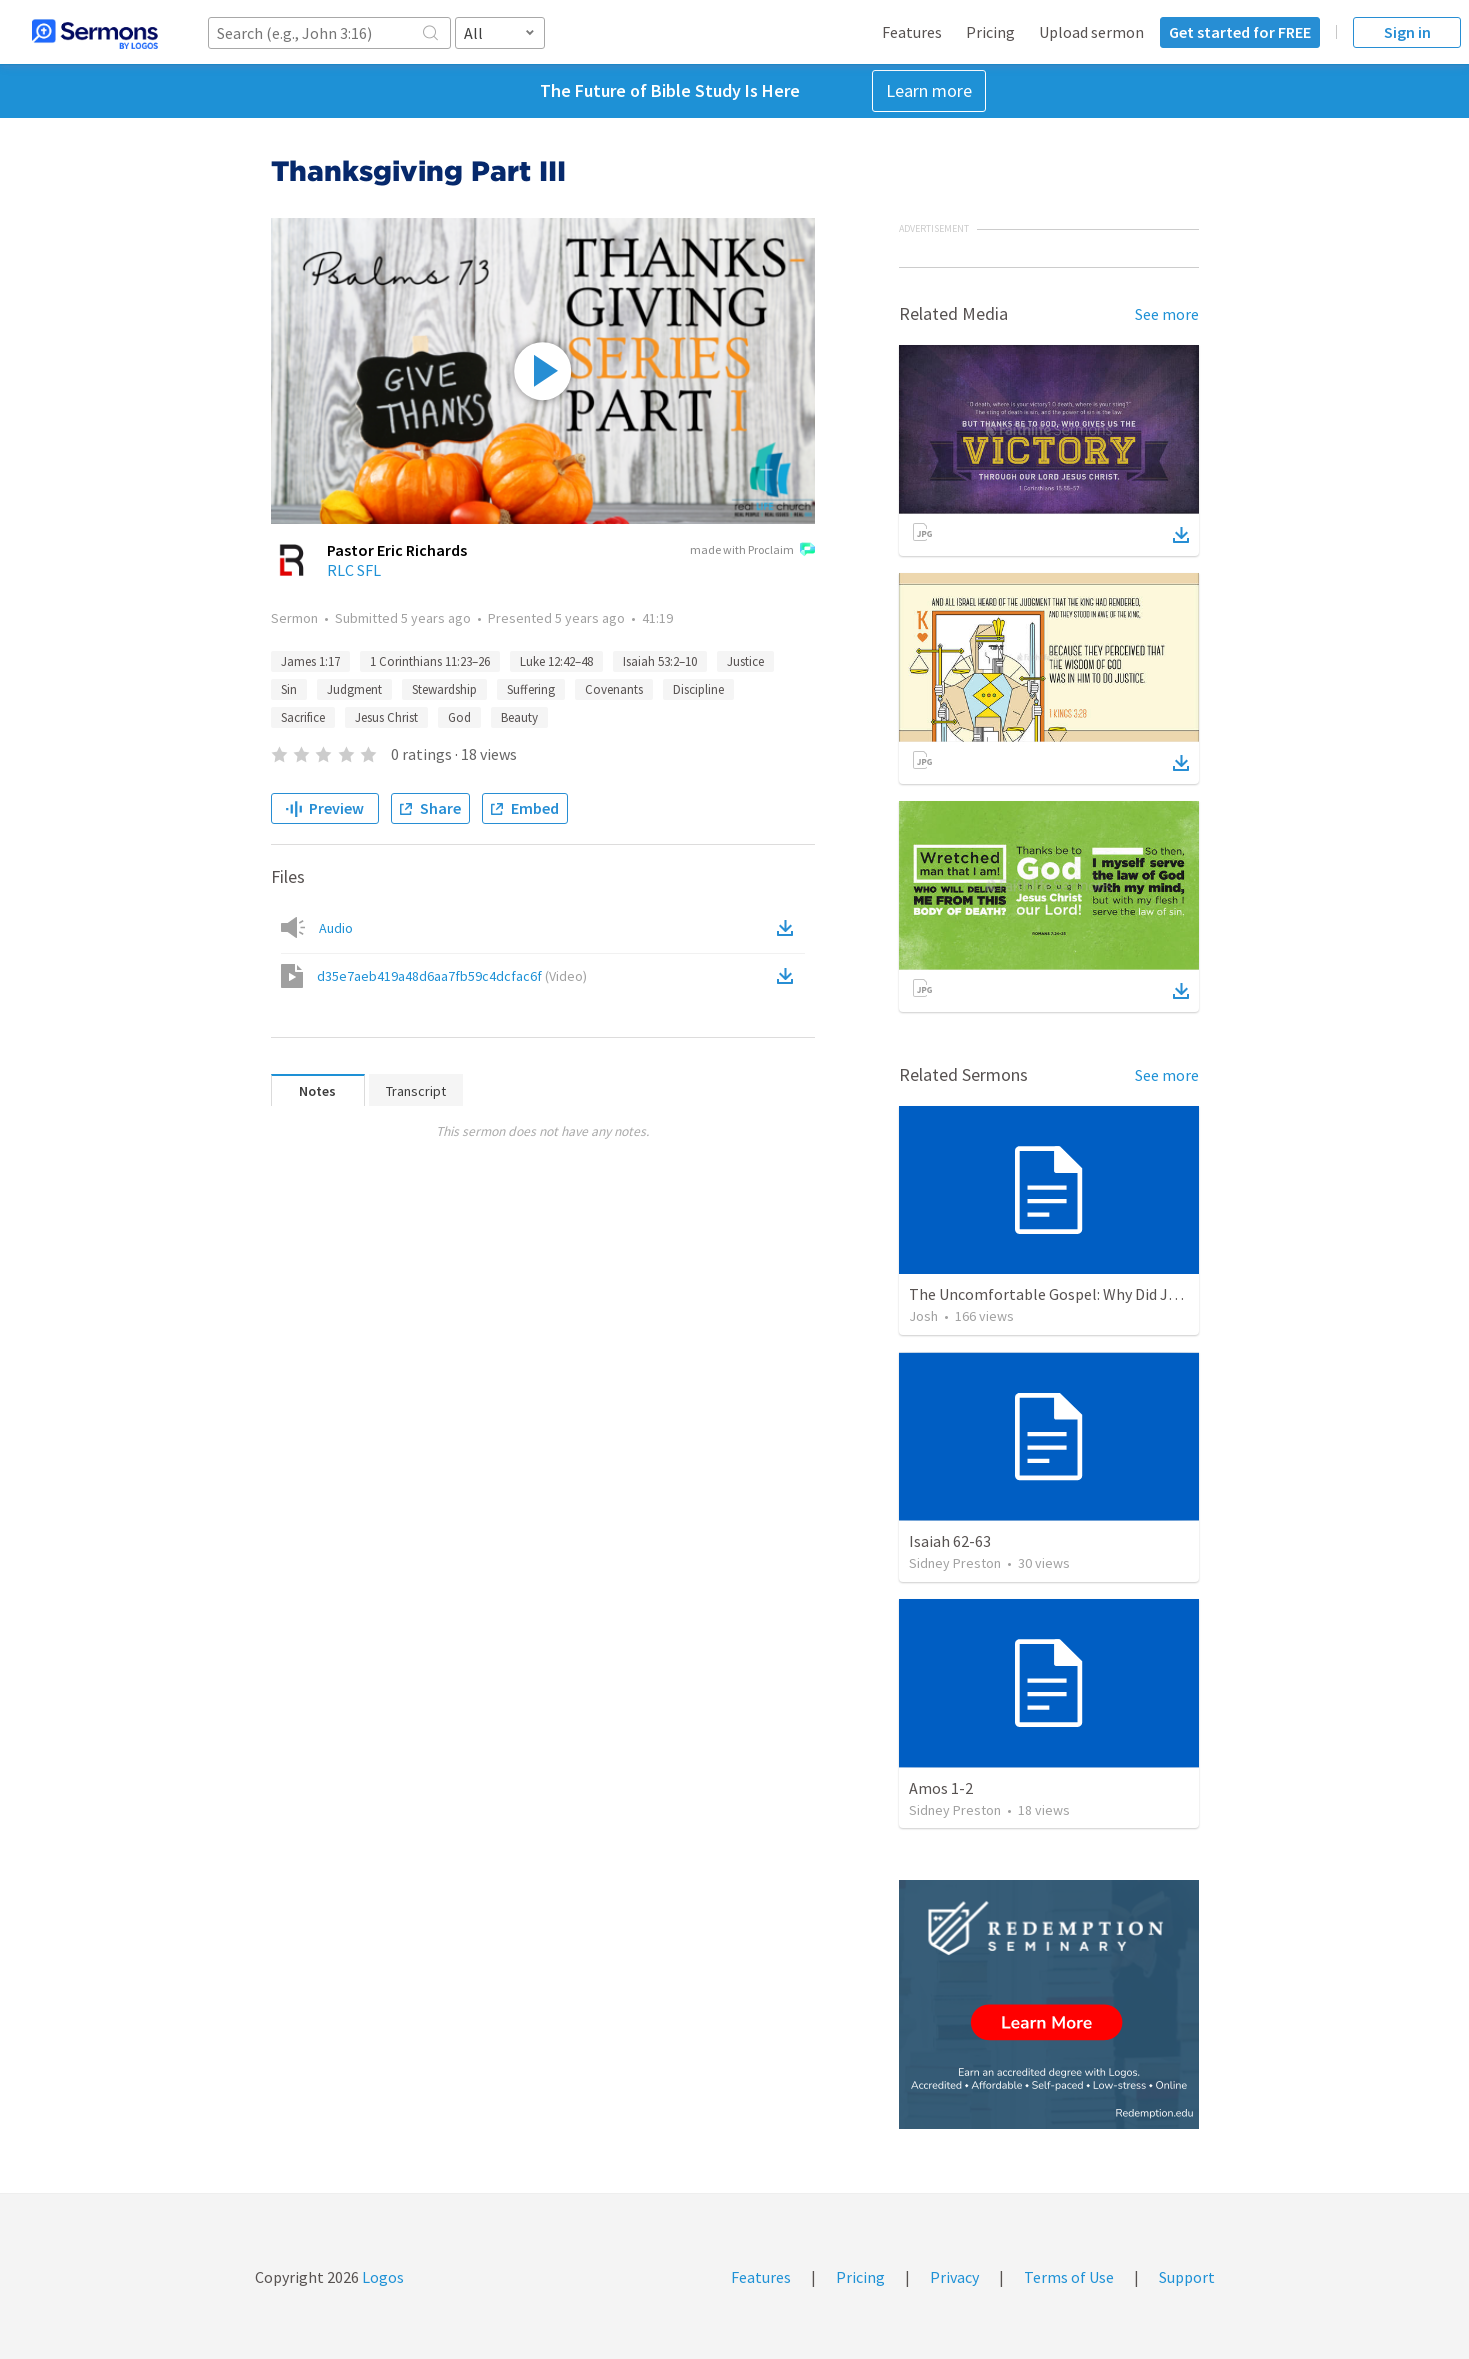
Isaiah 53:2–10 (660, 661)
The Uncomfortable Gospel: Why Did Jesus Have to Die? (1097, 1294)
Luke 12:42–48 (556, 661)
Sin (289, 689)
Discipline (698, 689)
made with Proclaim (752, 551)
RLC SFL (354, 570)
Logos (381, 2277)
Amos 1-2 (941, 1788)
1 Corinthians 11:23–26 (430, 661)
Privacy (954, 2277)
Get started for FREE (1240, 32)
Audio (336, 928)
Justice (745, 661)
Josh (923, 1316)
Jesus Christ (386, 717)
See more (1167, 314)
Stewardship (444, 689)
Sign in (1407, 32)
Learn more (929, 90)
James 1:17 (310, 661)
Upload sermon (1091, 32)
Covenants (614, 689)
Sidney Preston (955, 1563)
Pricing (990, 32)
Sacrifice (303, 717)
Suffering (531, 689)
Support (1187, 2277)
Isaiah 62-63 (950, 1541)
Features (912, 32)
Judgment (354, 689)
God (459, 717)
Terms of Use (1069, 2277)
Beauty (519, 717)
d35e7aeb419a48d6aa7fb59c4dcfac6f (452, 976)
